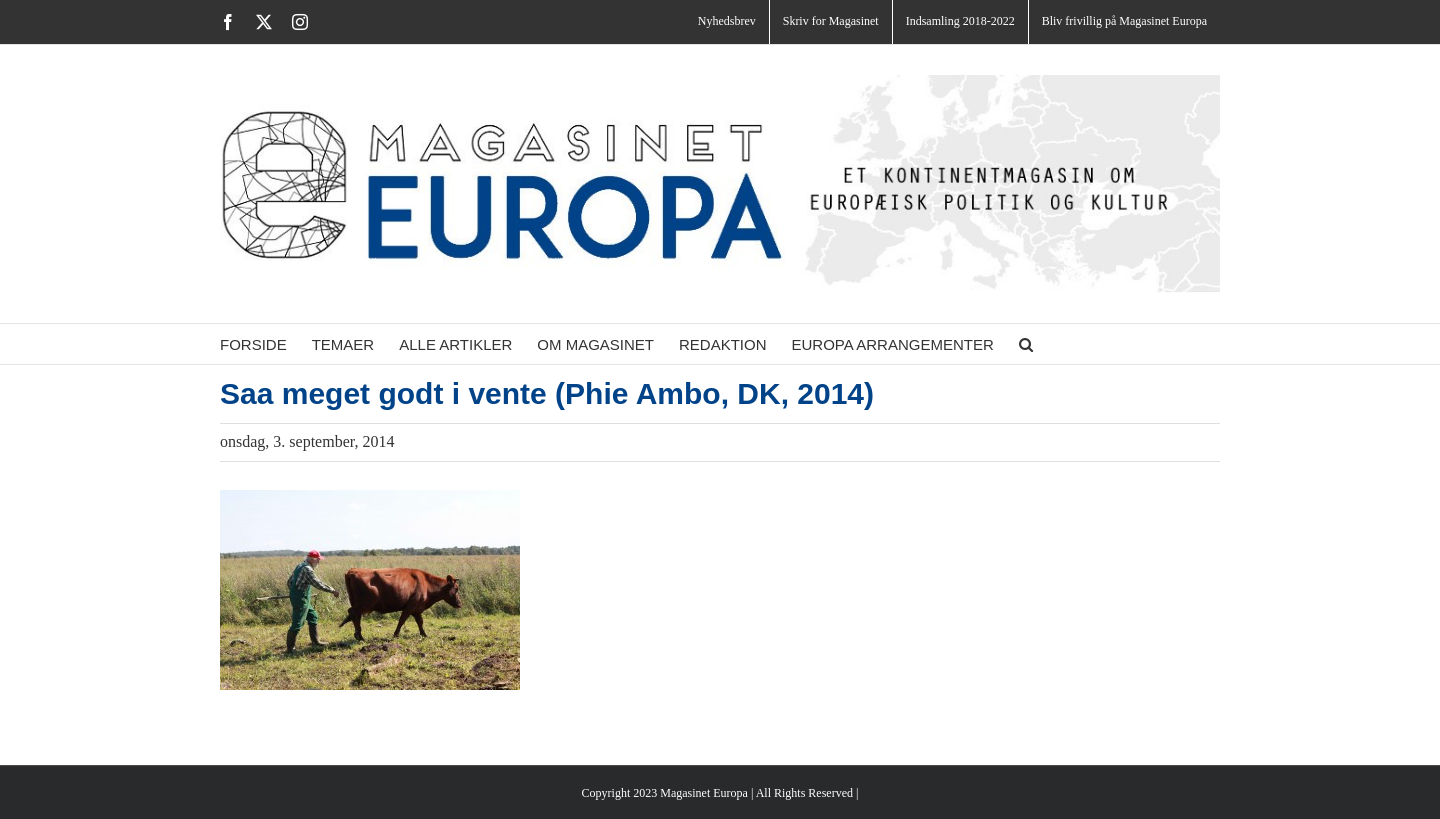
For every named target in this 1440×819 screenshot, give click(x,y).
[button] (1026, 344)
